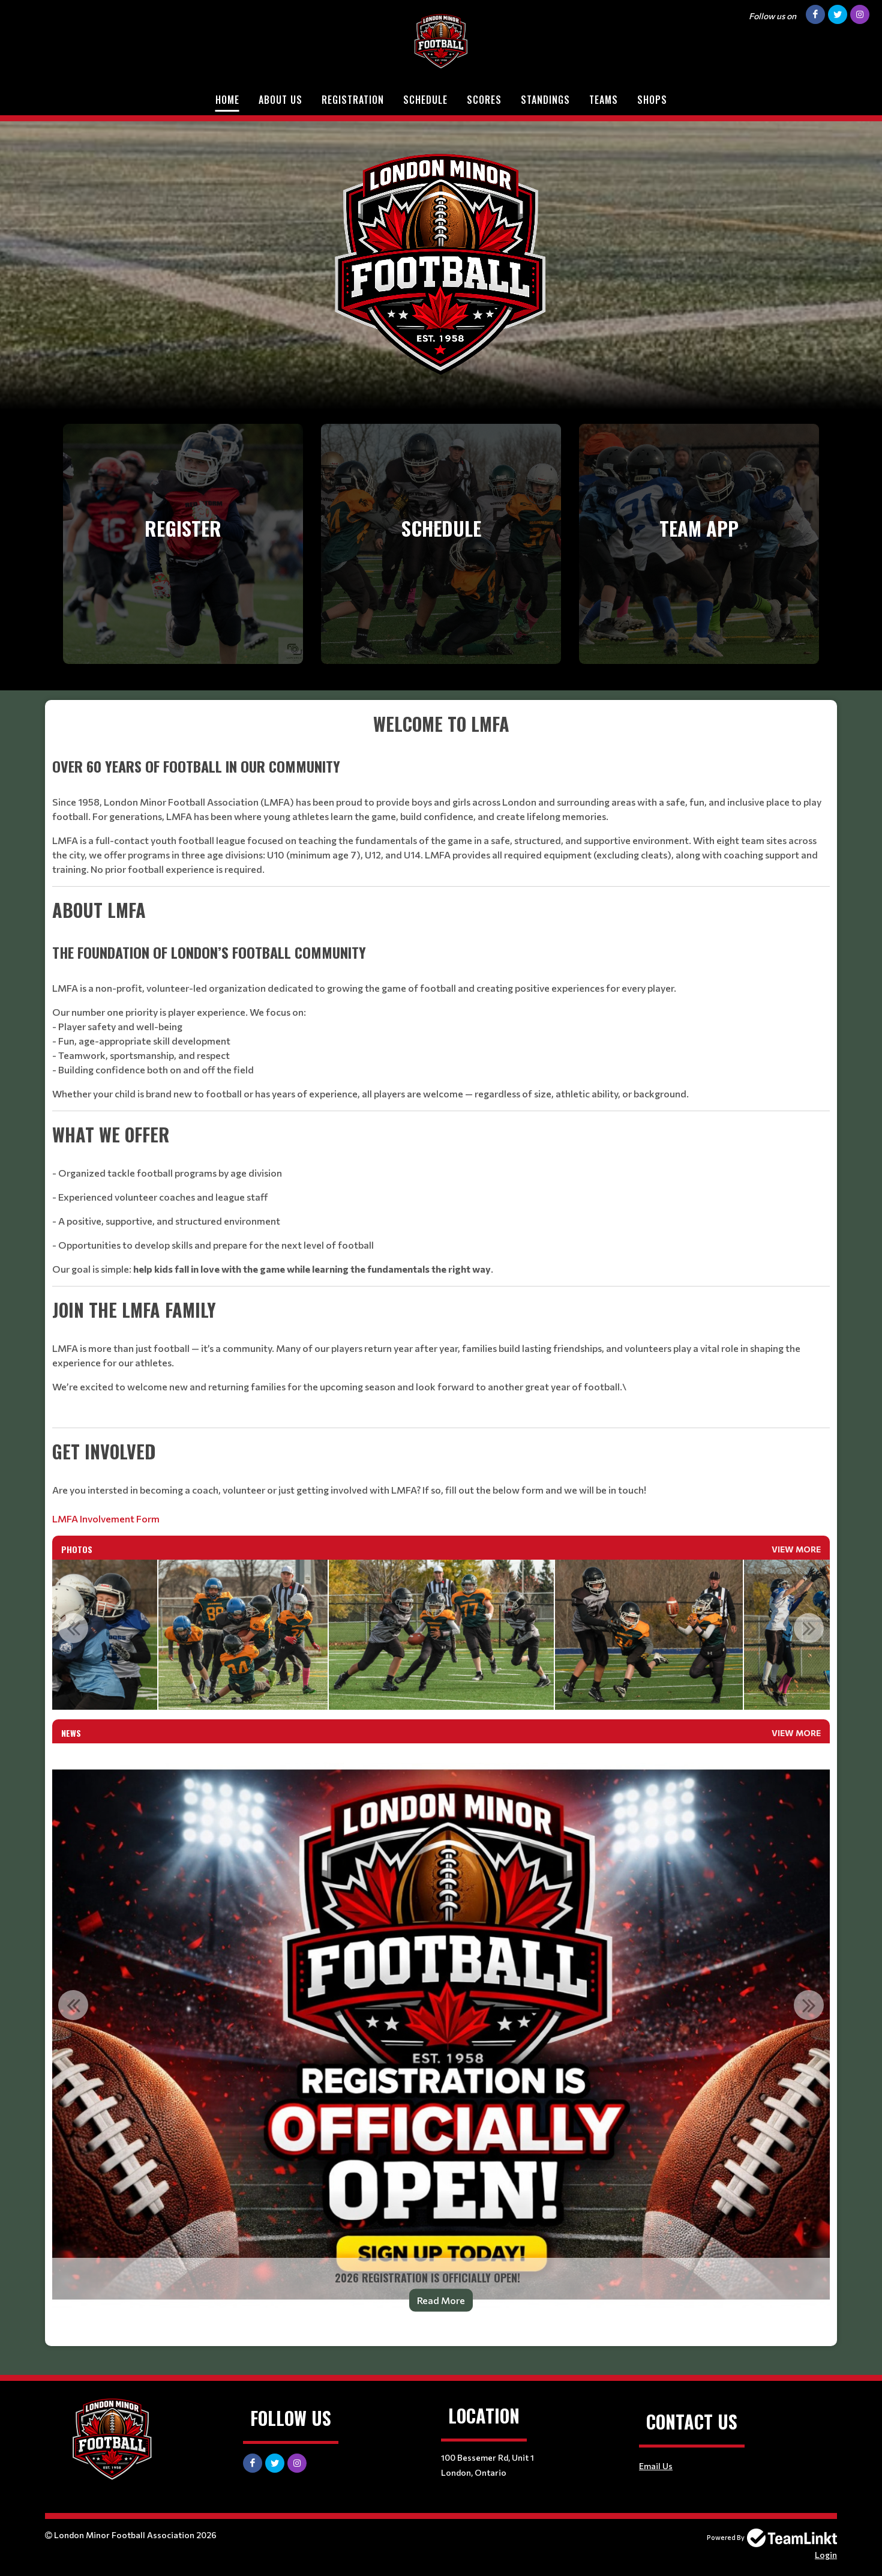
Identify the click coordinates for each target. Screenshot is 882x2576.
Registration (353, 99)
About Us (280, 99)
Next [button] (809, 1628)
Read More (441, 2300)
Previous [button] (73, 1628)
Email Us (656, 2466)
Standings (545, 99)
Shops (652, 99)
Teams (603, 99)
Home (227, 99)
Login (826, 2555)
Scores (484, 99)
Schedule (425, 99)
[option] (243, 1635)
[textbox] (441, 1118)
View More (796, 1549)
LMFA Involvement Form (106, 1518)
